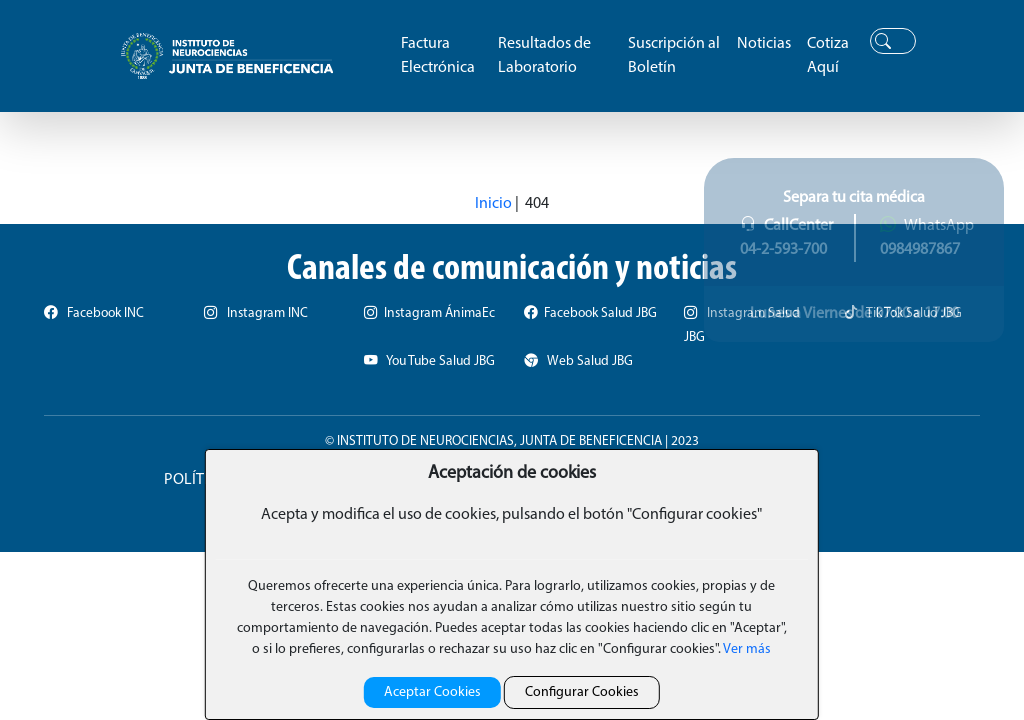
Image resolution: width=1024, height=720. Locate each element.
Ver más (746, 649)
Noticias (764, 44)
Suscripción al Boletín (674, 56)
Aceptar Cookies (432, 692)
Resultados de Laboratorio (544, 56)
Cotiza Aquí (828, 56)
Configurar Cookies (582, 692)
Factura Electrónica (438, 56)
